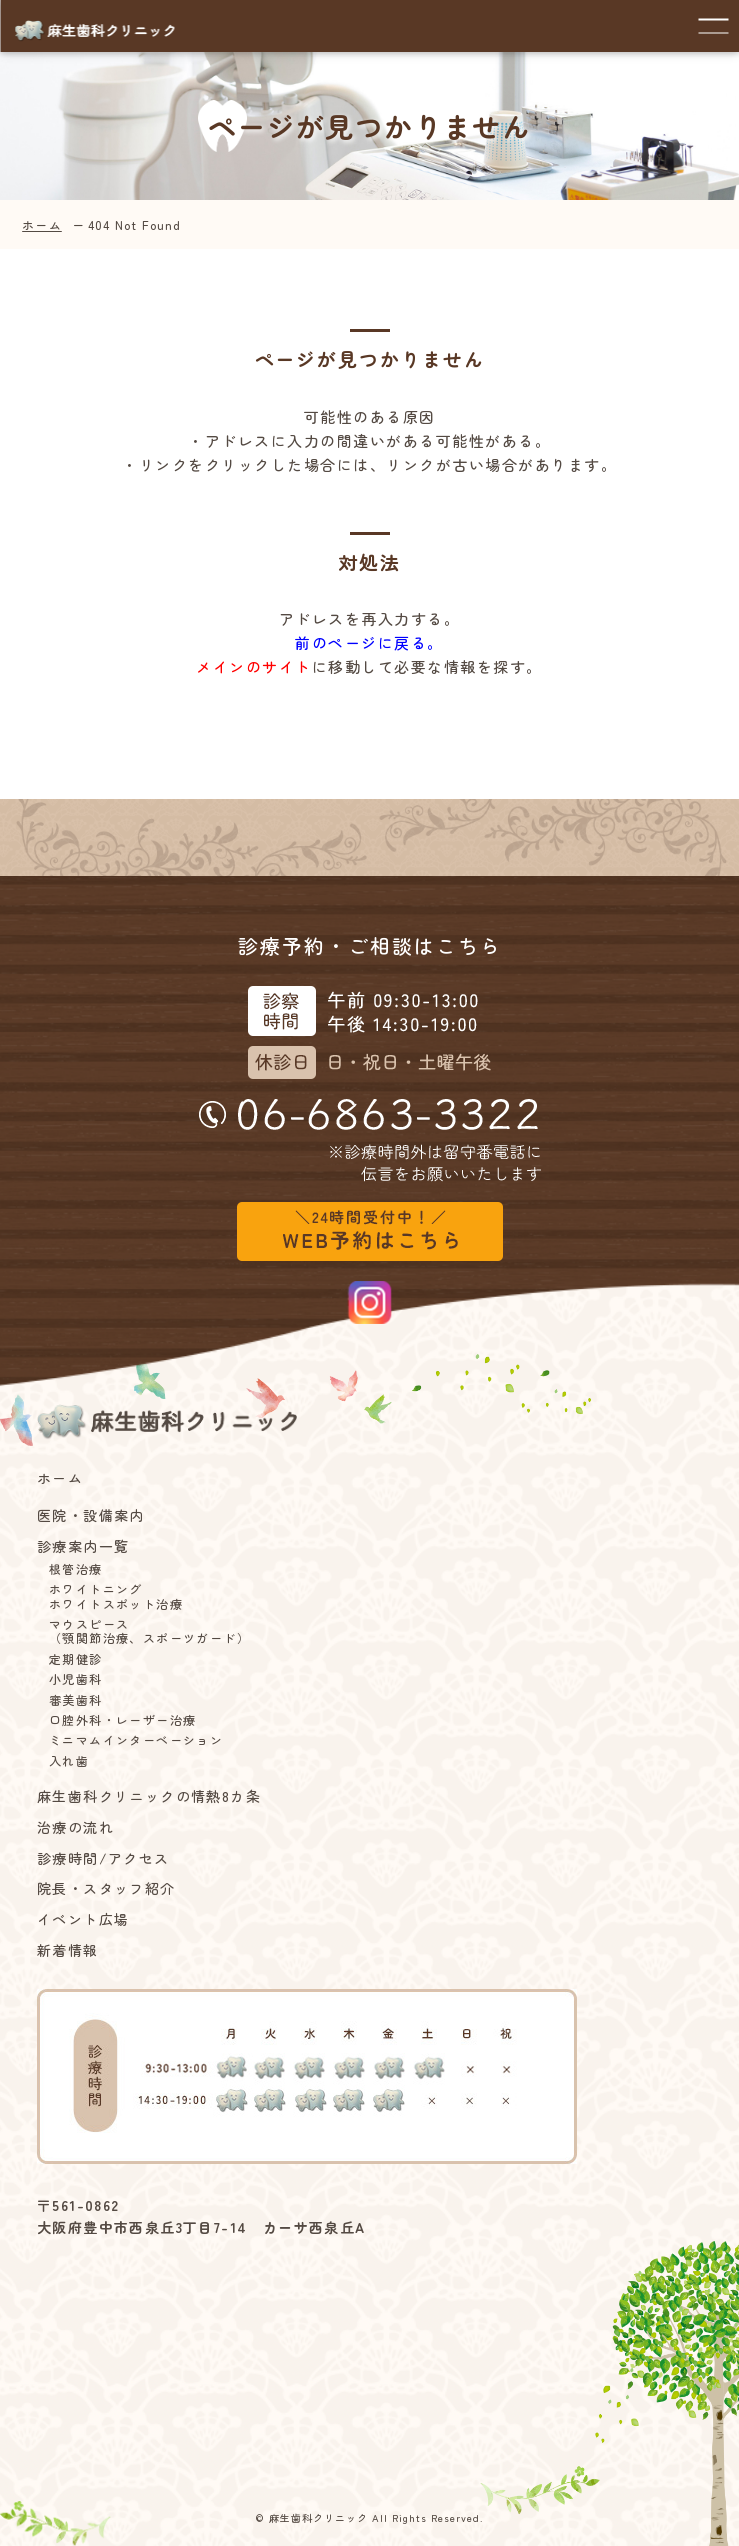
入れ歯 (69, 1761)
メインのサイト (254, 666)
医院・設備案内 (91, 1515)
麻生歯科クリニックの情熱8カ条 (149, 1796)
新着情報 (68, 1950)
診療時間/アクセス (103, 1858)
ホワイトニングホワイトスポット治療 (116, 1596)
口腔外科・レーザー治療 (122, 1720)
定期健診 (76, 1659)
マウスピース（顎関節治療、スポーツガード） (149, 1631)
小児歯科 (76, 1679)
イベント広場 (83, 1919)
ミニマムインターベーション (136, 1740)
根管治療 (76, 1569)
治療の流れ (75, 1827)
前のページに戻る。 (369, 642)
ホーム (42, 224)
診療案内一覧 (83, 1546)
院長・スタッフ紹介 (106, 1888)
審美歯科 (76, 1700)
